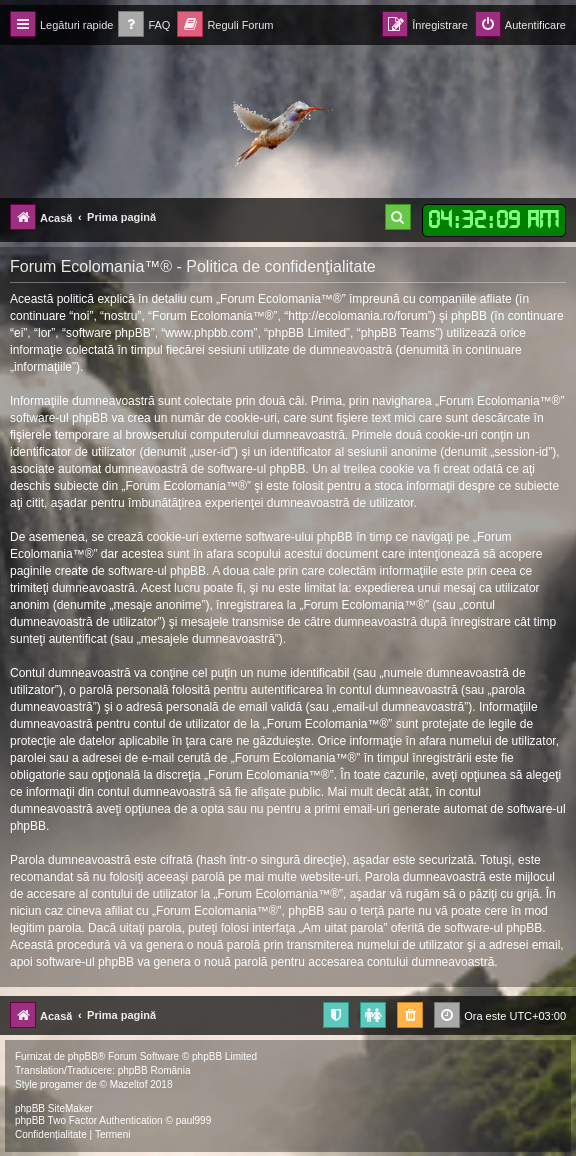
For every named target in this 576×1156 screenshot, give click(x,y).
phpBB (83, 1056)
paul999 (194, 1120)
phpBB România (154, 1070)
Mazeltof (129, 1084)
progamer (61, 1084)
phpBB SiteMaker (54, 1108)
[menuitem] (144, 25)
